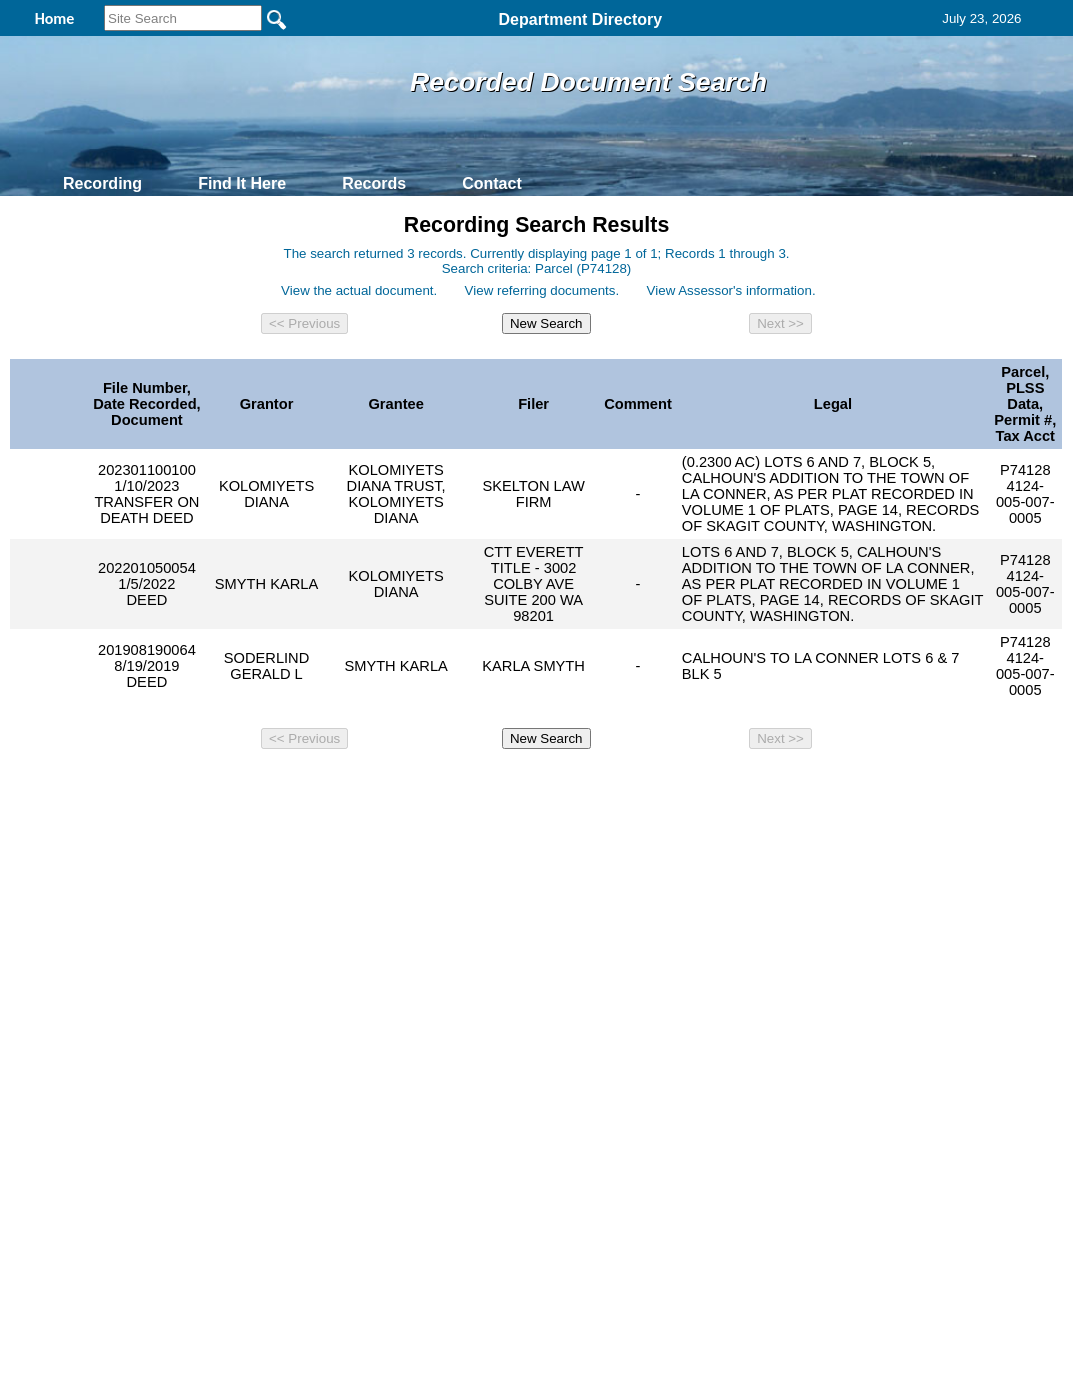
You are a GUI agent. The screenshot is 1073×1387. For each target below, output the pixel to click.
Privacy (528, 788)
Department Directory (581, 19)
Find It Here (242, 183)
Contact (492, 183)
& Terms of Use (602, 788)
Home (342, 788)
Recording (102, 183)
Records (374, 183)
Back (264, 788)
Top (203, 788)
